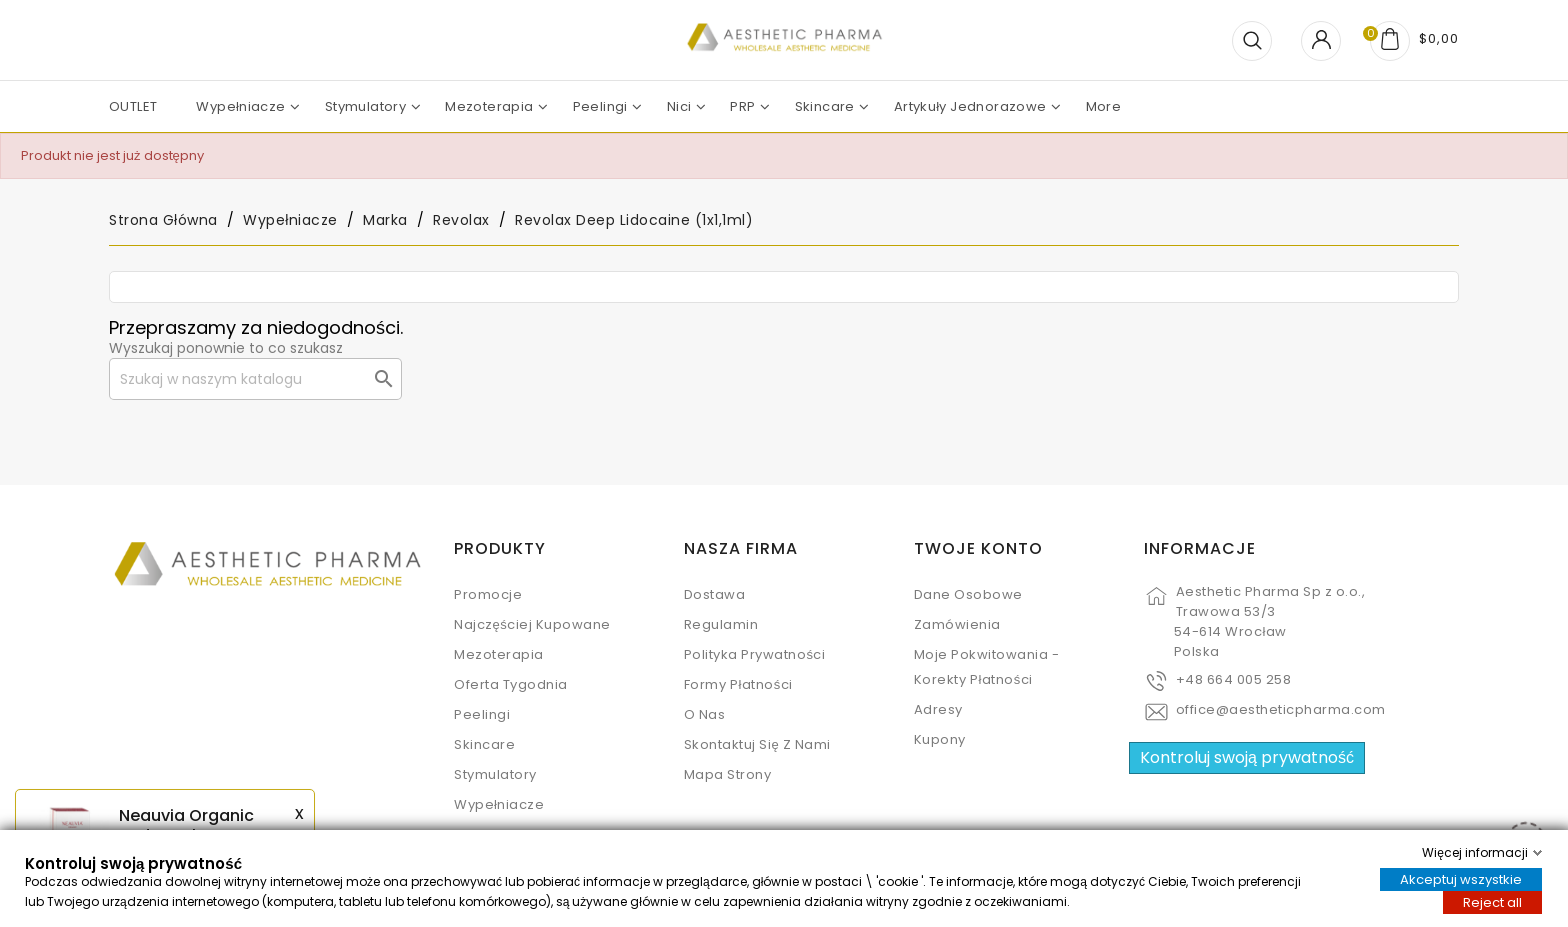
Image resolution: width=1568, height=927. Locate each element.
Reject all (1492, 902)
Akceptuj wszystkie (1461, 879)
